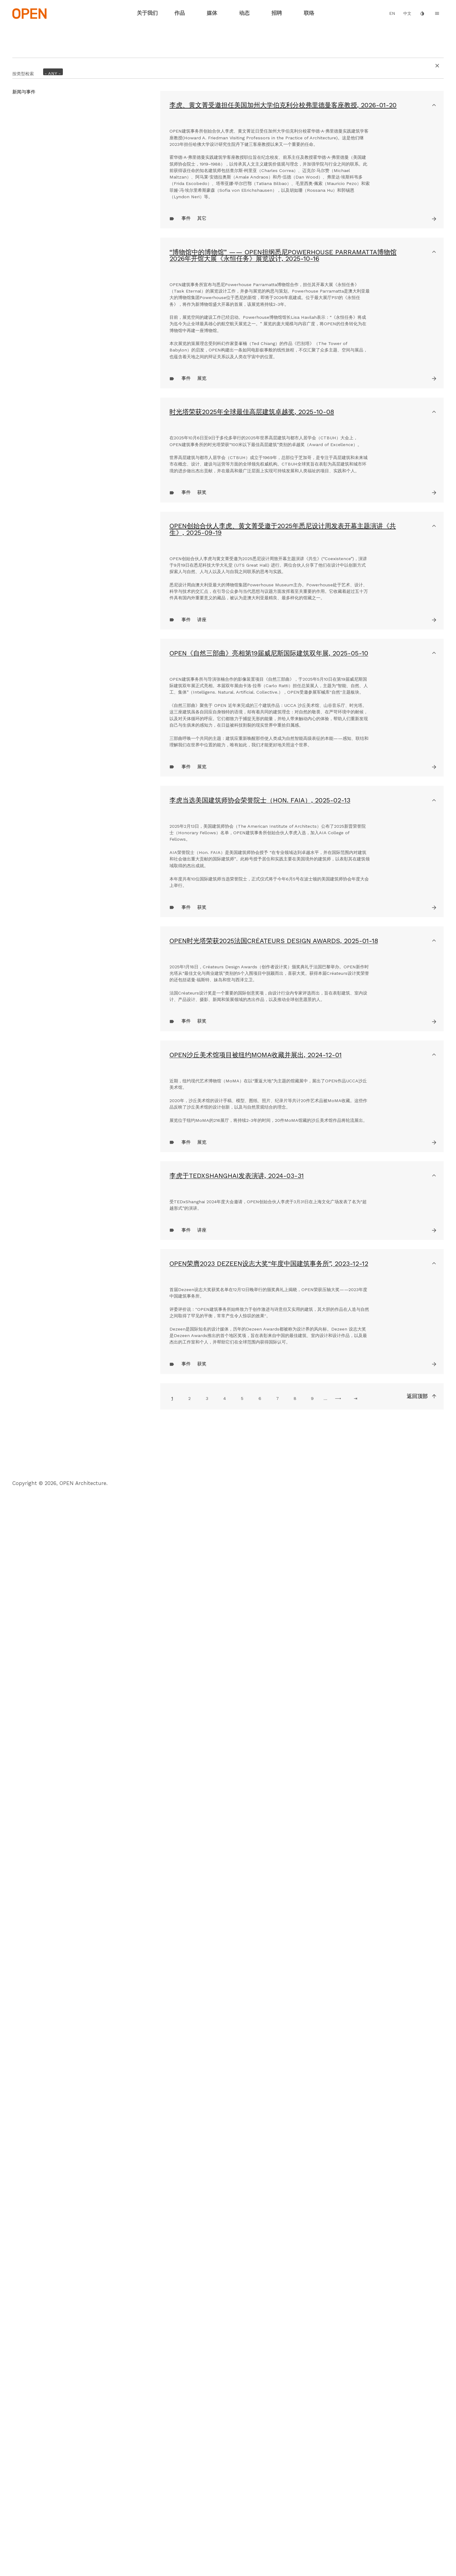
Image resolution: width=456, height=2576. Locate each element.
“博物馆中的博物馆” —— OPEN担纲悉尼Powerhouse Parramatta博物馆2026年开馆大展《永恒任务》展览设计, (283, 428)
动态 (244, 13)
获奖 (201, 848)
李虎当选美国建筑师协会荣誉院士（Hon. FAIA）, (259, 1328)
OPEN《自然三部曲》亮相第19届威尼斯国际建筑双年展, (268, 1095)
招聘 (276, 13)
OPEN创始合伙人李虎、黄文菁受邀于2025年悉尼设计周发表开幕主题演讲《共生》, (282, 884)
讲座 (201, 1061)
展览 (201, 647)
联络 (309, 13)
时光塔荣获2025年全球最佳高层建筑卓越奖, (251, 680)
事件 (186, 391)
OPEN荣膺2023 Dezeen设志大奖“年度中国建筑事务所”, (268, 2136)
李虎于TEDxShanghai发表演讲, (236, 1962)
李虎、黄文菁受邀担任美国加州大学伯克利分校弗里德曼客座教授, (283, 105)
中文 (407, 13)
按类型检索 (23, 68)
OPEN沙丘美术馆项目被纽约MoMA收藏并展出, (255, 1757)
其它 (201, 391)
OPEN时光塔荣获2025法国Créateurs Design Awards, (273, 1560)
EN (392, 13)
